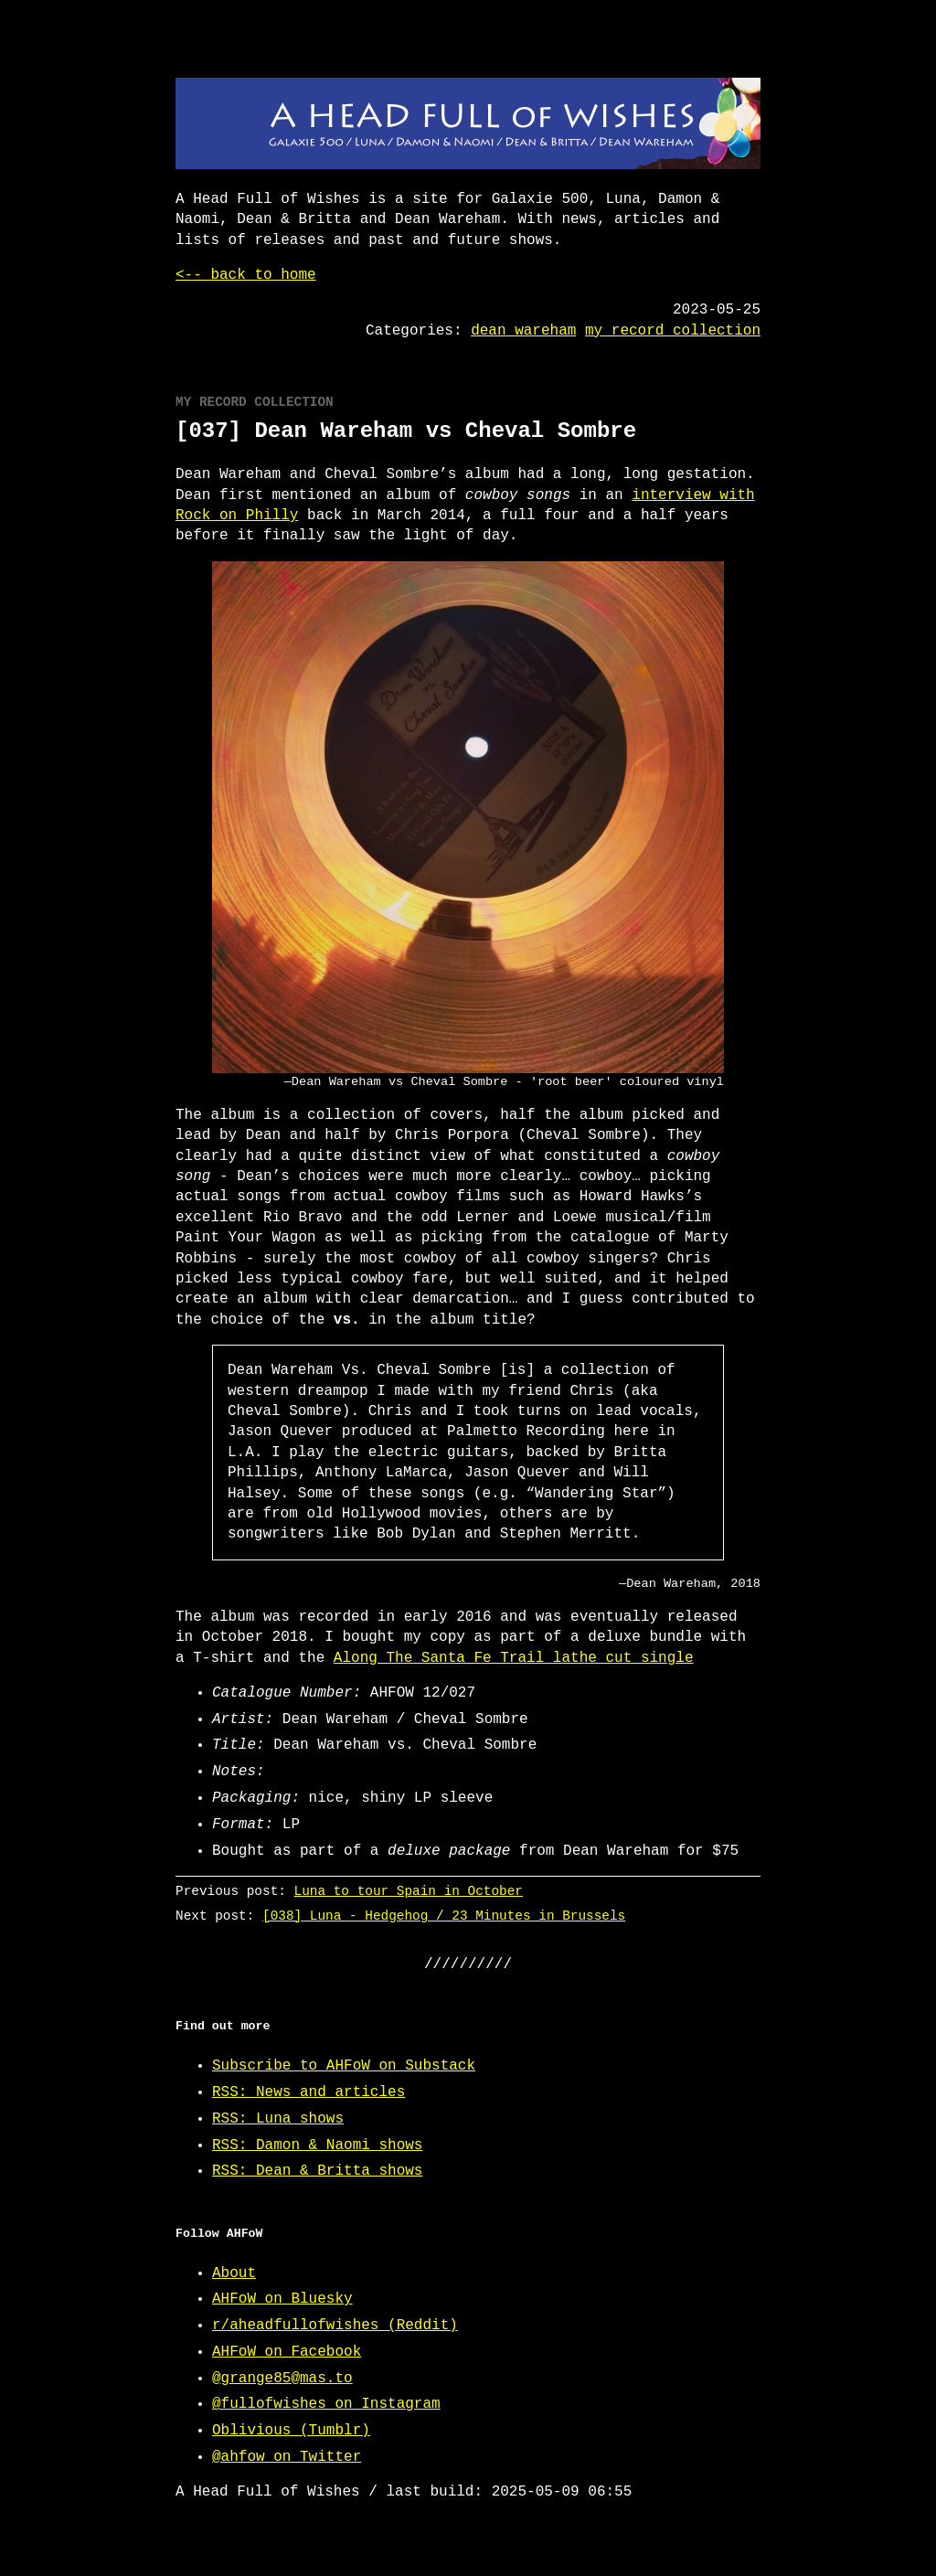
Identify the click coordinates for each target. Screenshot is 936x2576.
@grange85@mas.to (282, 2378)
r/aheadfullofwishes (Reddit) (335, 2325)
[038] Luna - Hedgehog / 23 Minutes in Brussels (443, 1915)
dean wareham (523, 331)
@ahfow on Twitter (286, 2457)
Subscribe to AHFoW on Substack (343, 2066)
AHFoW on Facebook (286, 2352)
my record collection (672, 331)
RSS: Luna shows (278, 2119)
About (234, 2273)
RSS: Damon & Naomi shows (317, 2145)
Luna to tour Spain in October (408, 1891)
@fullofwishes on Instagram (326, 2404)
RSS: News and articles (308, 2092)
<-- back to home (246, 275)
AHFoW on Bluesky (282, 2299)
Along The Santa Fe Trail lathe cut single (514, 1658)
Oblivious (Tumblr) (291, 2431)
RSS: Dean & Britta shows (317, 2171)
